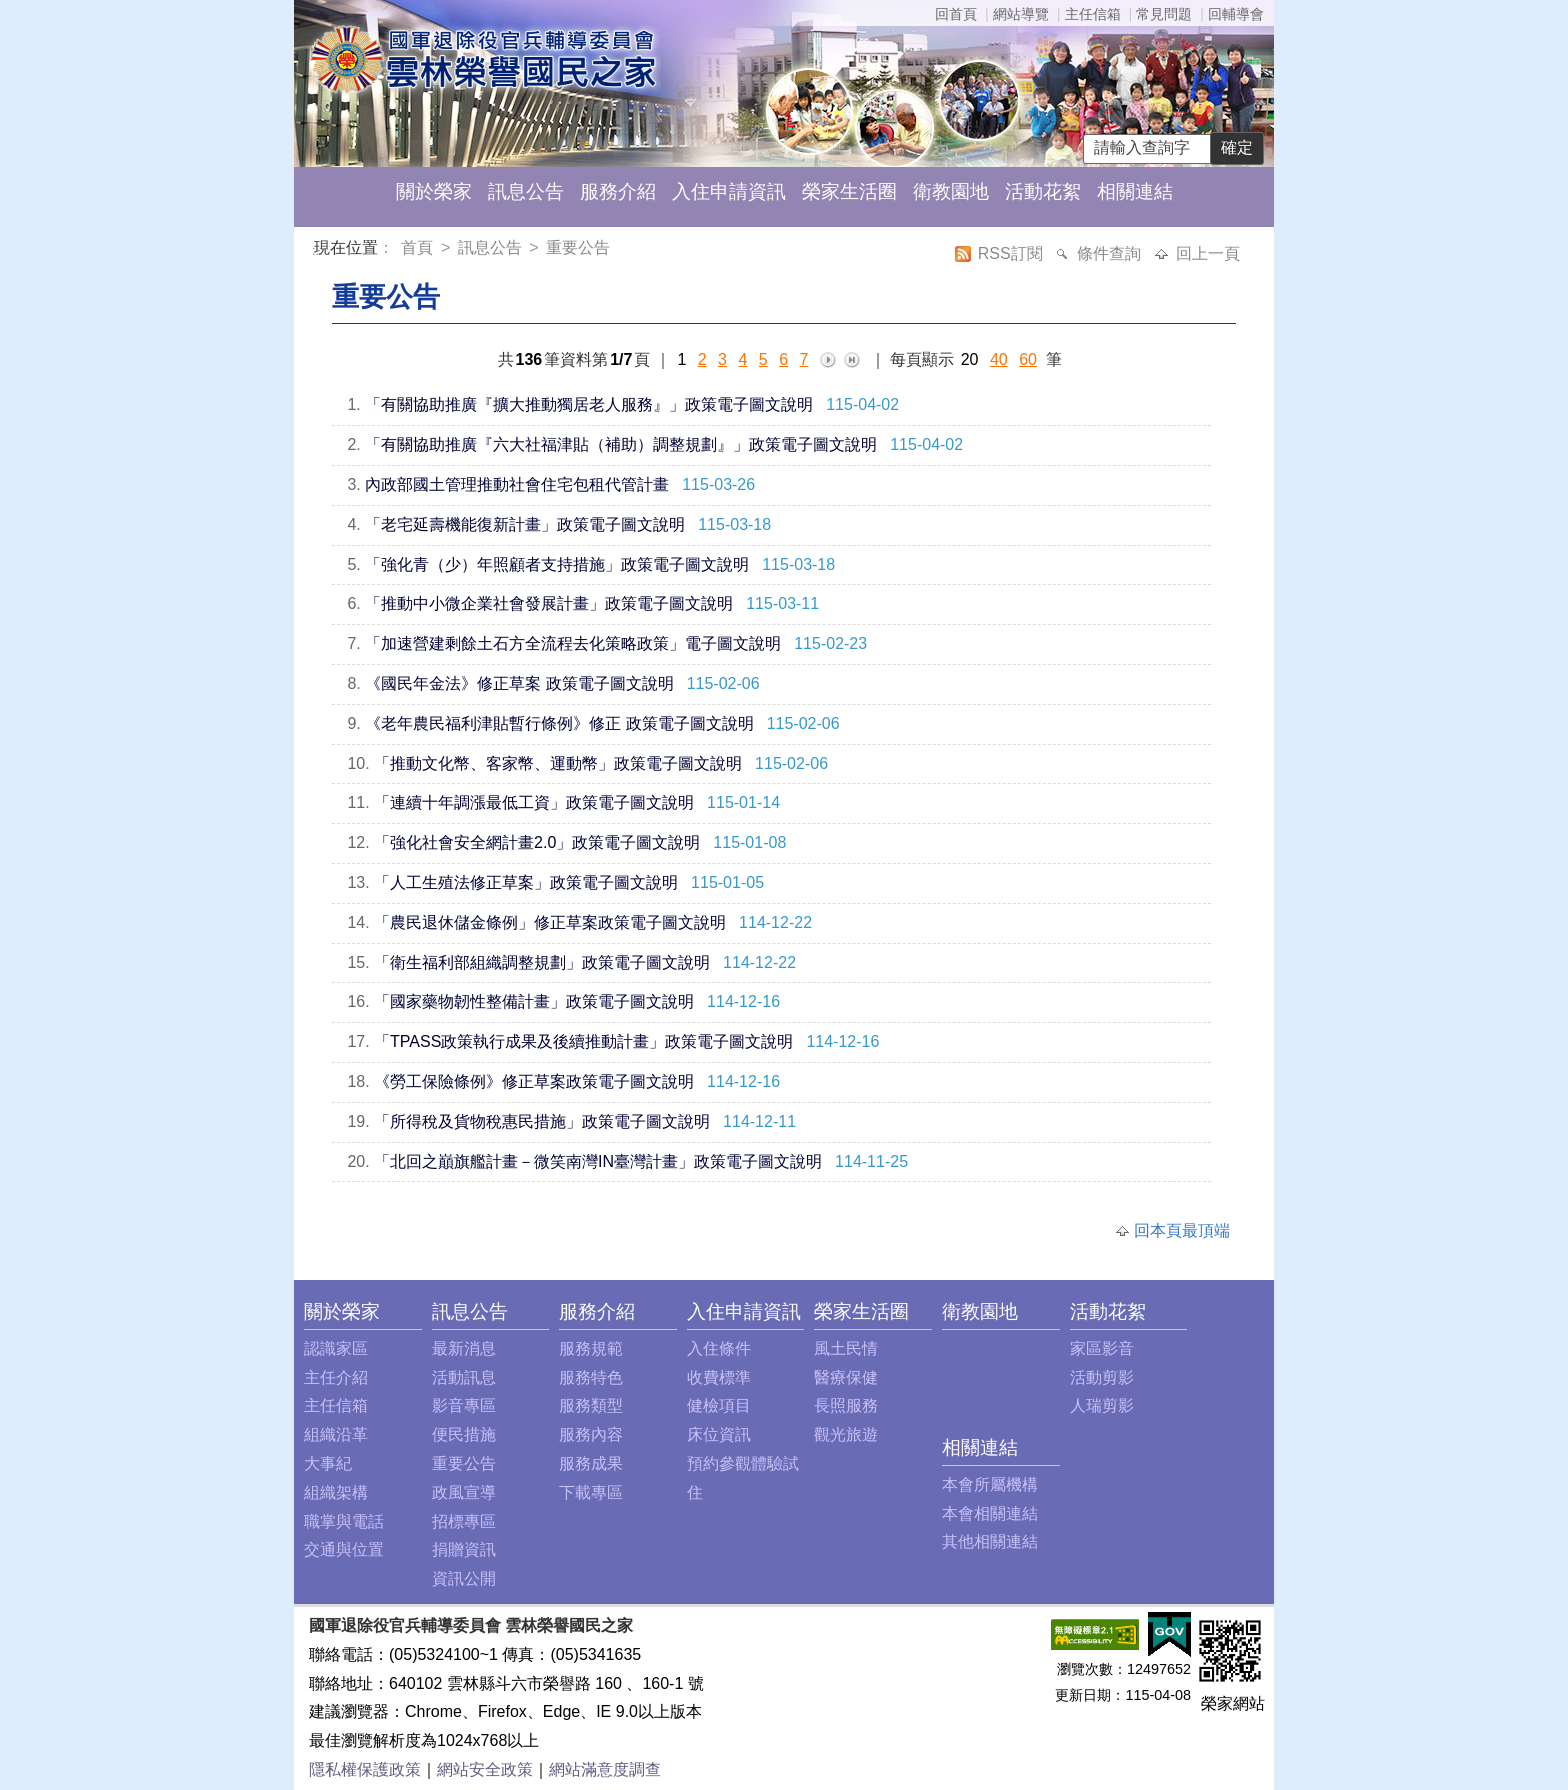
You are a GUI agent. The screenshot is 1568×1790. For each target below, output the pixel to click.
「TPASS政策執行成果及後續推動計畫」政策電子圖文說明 (583, 1041)
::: (317, 250)
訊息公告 (526, 191)
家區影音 (1102, 1348)
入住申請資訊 (729, 191)
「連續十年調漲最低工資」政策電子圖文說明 (534, 802)
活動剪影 (1102, 1377)
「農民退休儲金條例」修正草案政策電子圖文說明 (550, 922)
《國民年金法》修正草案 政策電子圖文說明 (519, 683)
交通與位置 (344, 1549)
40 (999, 359)
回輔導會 (1236, 14)
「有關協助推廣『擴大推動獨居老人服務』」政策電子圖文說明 (589, 404)
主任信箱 (1093, 14)
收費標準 (719, 1377)
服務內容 (591, 1434)
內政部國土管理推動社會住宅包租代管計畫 (517, 484)
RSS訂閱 (1012, 253)
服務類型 (591, 1405)
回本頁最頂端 (1182, 1230)
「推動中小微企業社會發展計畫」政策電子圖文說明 (549, 603)
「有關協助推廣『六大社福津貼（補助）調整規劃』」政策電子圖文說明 (621, 444)
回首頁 (956, 14)
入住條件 (719, 1348)
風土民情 (846, 1348)
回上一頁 (1208, 253)
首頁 (419, 247)
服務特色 (591, 1377)
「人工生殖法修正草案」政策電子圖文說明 (526, 882)
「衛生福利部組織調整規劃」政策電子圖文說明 (542, 962)
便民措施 (464, 1434)
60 (1028, 359)
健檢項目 (719, 1405)
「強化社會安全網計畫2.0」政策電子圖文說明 (537, 842)
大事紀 (328, 1463)
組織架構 (336, 1492)
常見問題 (1164, 14)
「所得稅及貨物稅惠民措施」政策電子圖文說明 (542, 1121)
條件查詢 (1111, 253)
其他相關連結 (990, 1541)
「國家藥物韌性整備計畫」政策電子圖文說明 (534, 1001)
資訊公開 (464, 1578)
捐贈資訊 (464, 1549)
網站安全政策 (485, 1769)
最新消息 (464, 1348)
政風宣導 (464, 1492)
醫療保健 (846, 1377)
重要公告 (578, 247)
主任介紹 (336, 1377)
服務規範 (591, 1348)
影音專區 (464, 1405)
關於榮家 (434, 191)
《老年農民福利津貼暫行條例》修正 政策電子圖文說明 (559, 723)
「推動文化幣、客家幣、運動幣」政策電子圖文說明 (558, 763)
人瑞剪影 (1102, 1405)
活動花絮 (1043, 191)
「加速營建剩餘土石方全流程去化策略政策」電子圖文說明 (573, 643)
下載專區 (591, 1492)
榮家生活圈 (849, 191)
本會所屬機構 (990, 1484)
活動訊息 (464, 1377)
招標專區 (464, 1521)
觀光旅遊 (846, 1434)
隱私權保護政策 (365, 1769)
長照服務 (846, 1405)
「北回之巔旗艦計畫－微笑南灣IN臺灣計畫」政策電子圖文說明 (598, 1161)
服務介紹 (618, 191)
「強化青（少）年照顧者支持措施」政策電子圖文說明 (557, 564)
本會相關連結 (990, 1513)
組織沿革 (336, 1434)
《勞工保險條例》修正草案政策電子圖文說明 (534, 1081)
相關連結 (1135, 191)
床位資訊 (719, 1434)
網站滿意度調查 (605, 1769)
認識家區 (336, 1348)
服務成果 (591, 1463)
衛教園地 (951, 191)
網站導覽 (1021, 14)
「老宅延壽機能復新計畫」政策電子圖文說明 (525, 524)
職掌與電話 (344, 1521)
